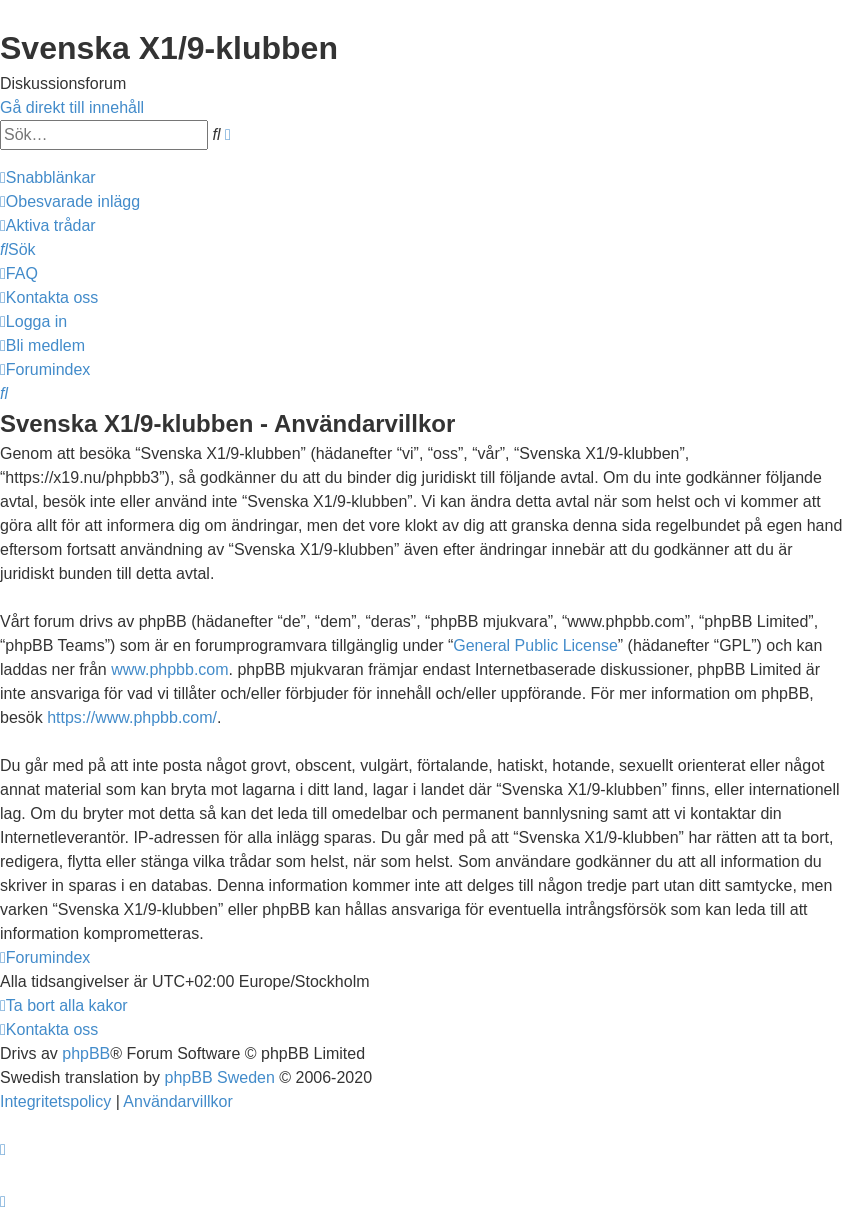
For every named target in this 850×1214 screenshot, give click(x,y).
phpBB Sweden (220, 1077)
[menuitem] (70, 201)
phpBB (86, 1053)
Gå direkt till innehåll (72, 107)
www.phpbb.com (169, 669)
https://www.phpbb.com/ (132, 717)
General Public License (535, 645)
